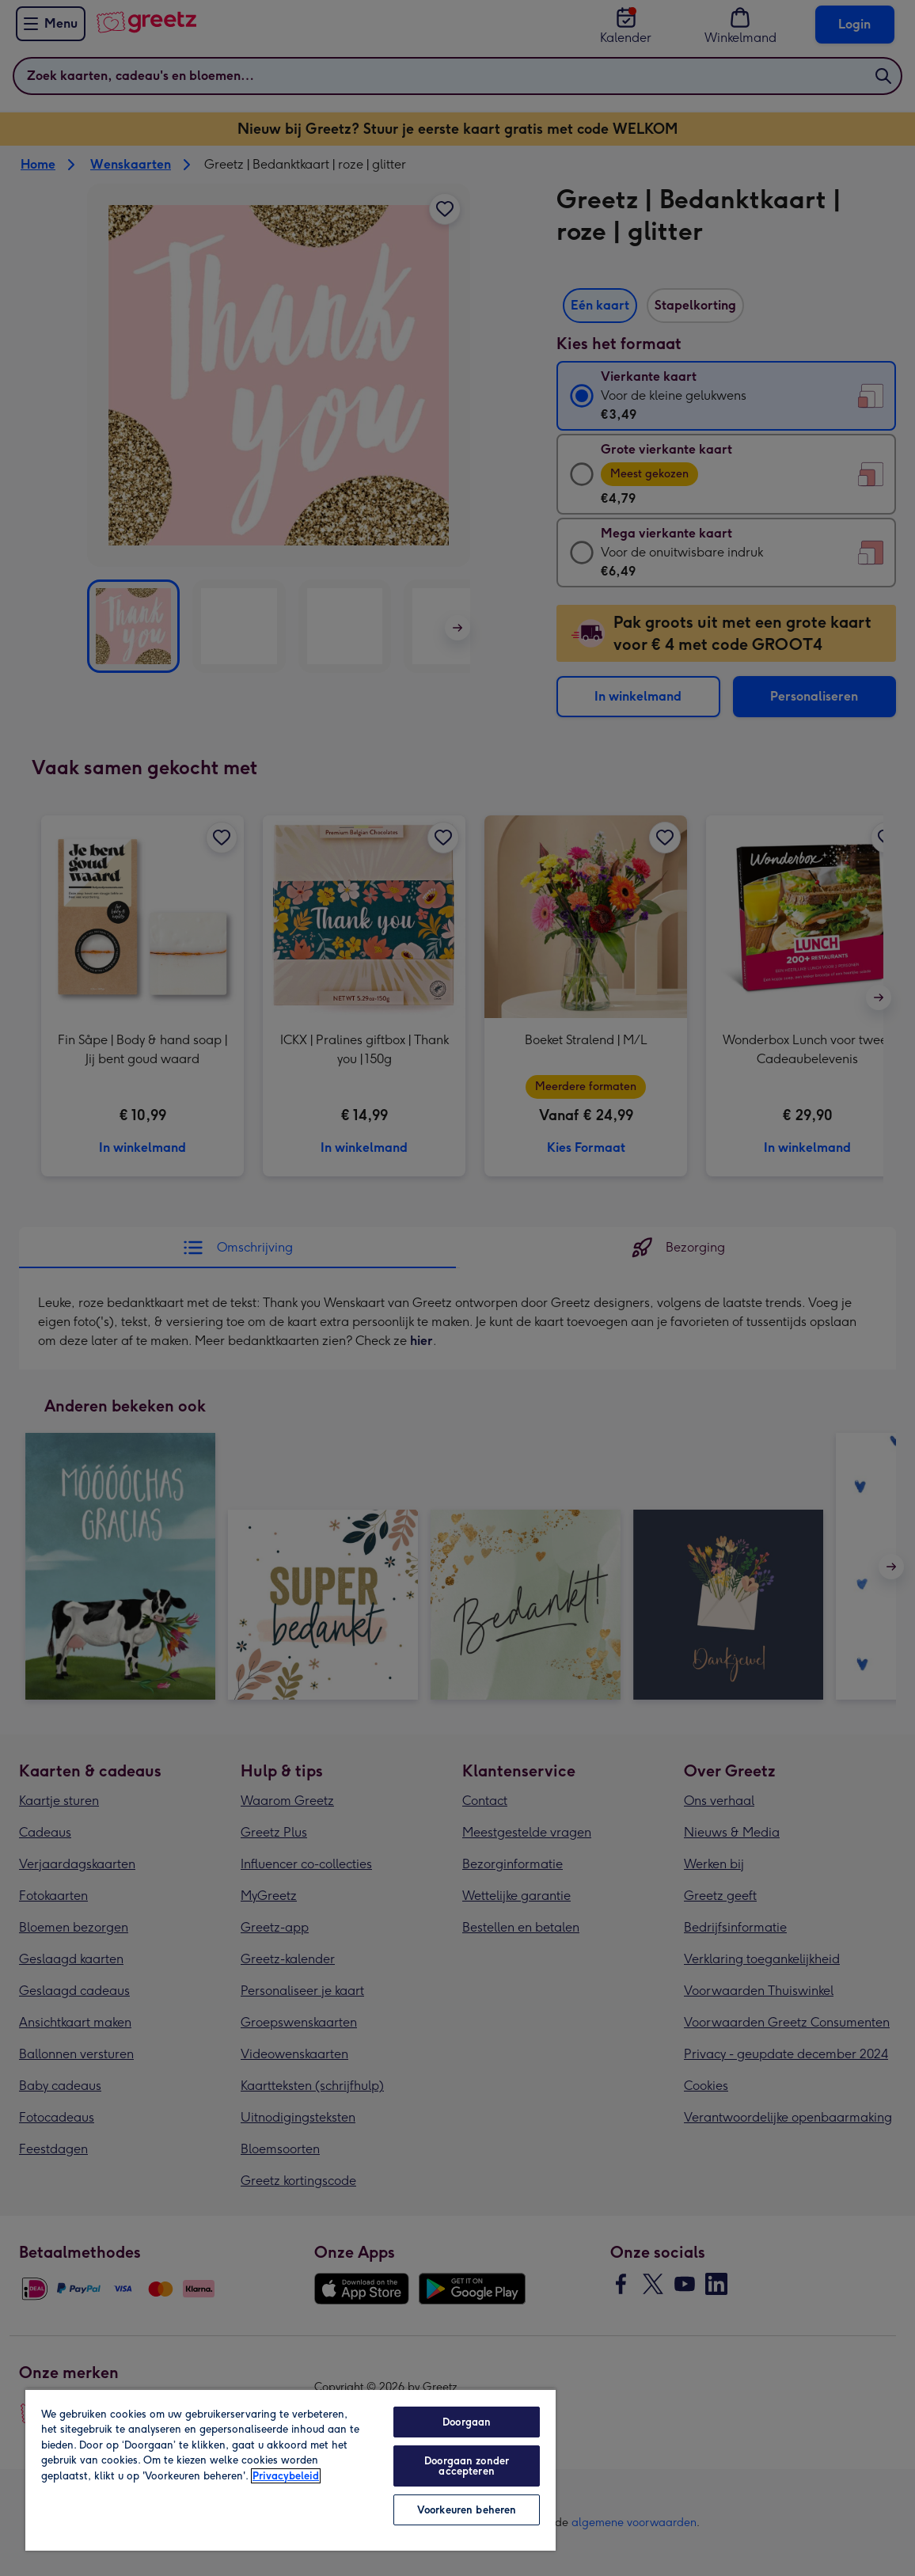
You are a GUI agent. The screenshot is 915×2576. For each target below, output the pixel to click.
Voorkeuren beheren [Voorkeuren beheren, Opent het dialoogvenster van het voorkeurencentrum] (466, 2510)
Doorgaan (466, 2422)
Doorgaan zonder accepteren (466, 2466)
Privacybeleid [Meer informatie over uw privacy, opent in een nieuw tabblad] (285, 2476)
